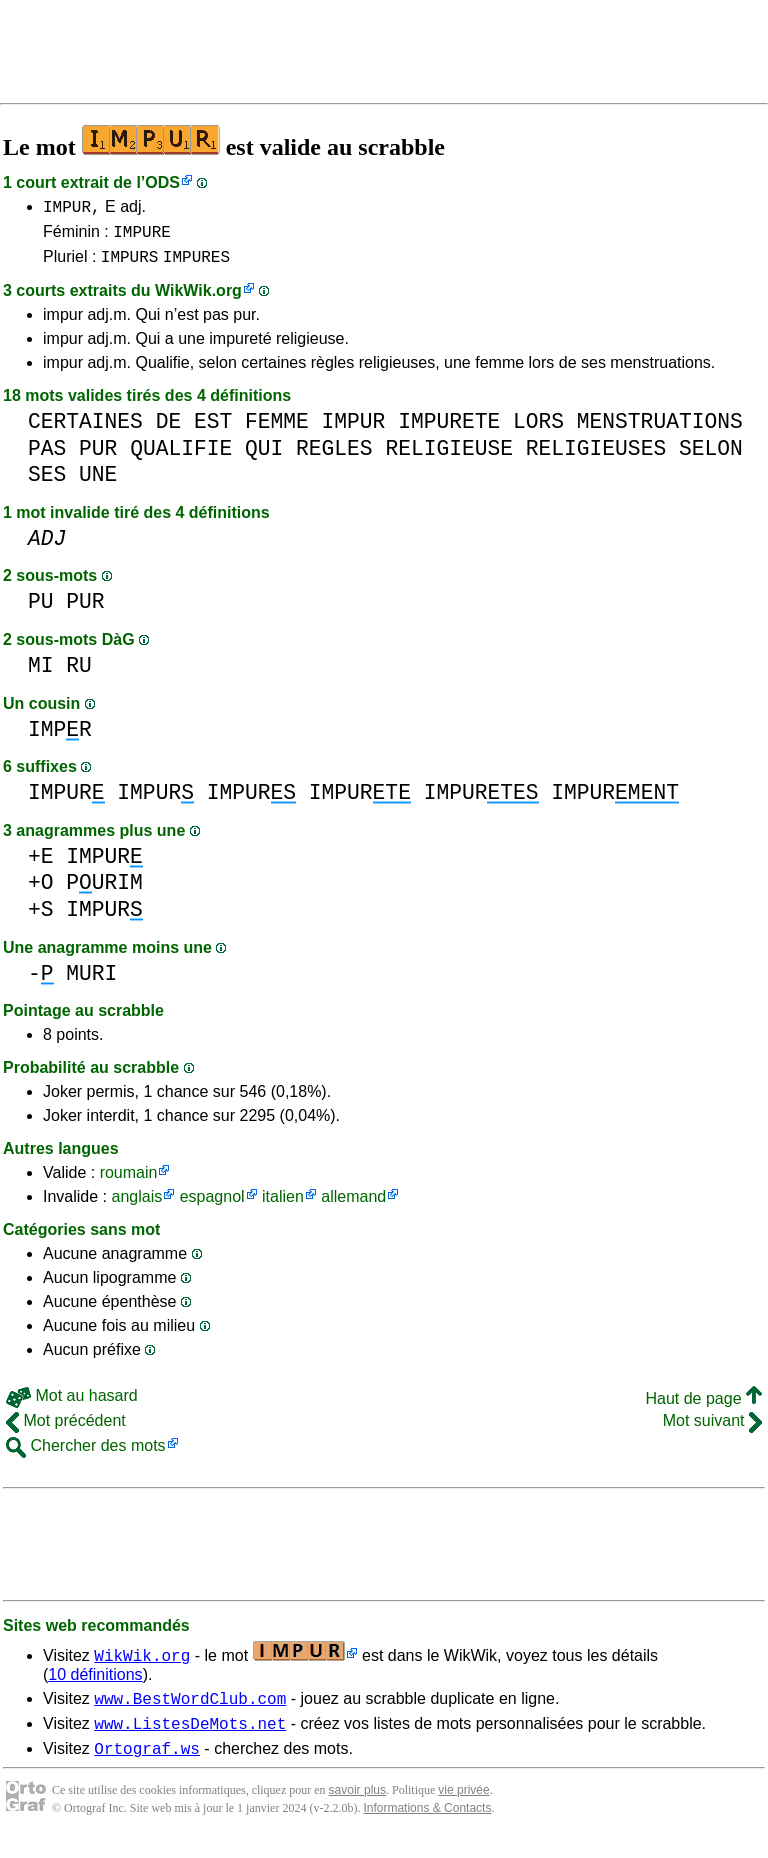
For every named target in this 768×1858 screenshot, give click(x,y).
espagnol (212, 1205)
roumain (129, 1181)
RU (79, 674)
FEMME (277, 430)
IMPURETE (449, 430)
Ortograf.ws (147, 1766)
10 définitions (95, 1683)
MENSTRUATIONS (660, 430)
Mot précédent (66, 1429)
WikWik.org (198, 299)
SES (47, 483)
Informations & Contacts (427, 1826)
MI (41, 674)
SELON (711, 457)
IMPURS (130, 265)
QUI (264, 457)
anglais (136, 1205)
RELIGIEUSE (449, 457)
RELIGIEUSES (596, 457)
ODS (162, 182)
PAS (47, 457)
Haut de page (703, 1407)
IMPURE (142, 237)
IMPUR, (72, 209)
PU (41, 610)
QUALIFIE (181, 457)
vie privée (463, 1808)
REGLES (334, 457)
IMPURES (196, 265)
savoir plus (357, 1808)
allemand (353, 1205)
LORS (538, 430)
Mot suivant (712, 1429)
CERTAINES (85, 430)
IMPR (60, 738)
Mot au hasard (72, 1404)
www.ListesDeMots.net (190, 1738)
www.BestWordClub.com (190, 1710)
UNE (98, 483)
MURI (91, 982)
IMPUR (354, 430)
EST (213, 430)
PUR (98, 457)
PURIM (104, 891)
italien (283, 1205)
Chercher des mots (86, 1454)
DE (169, 430)
